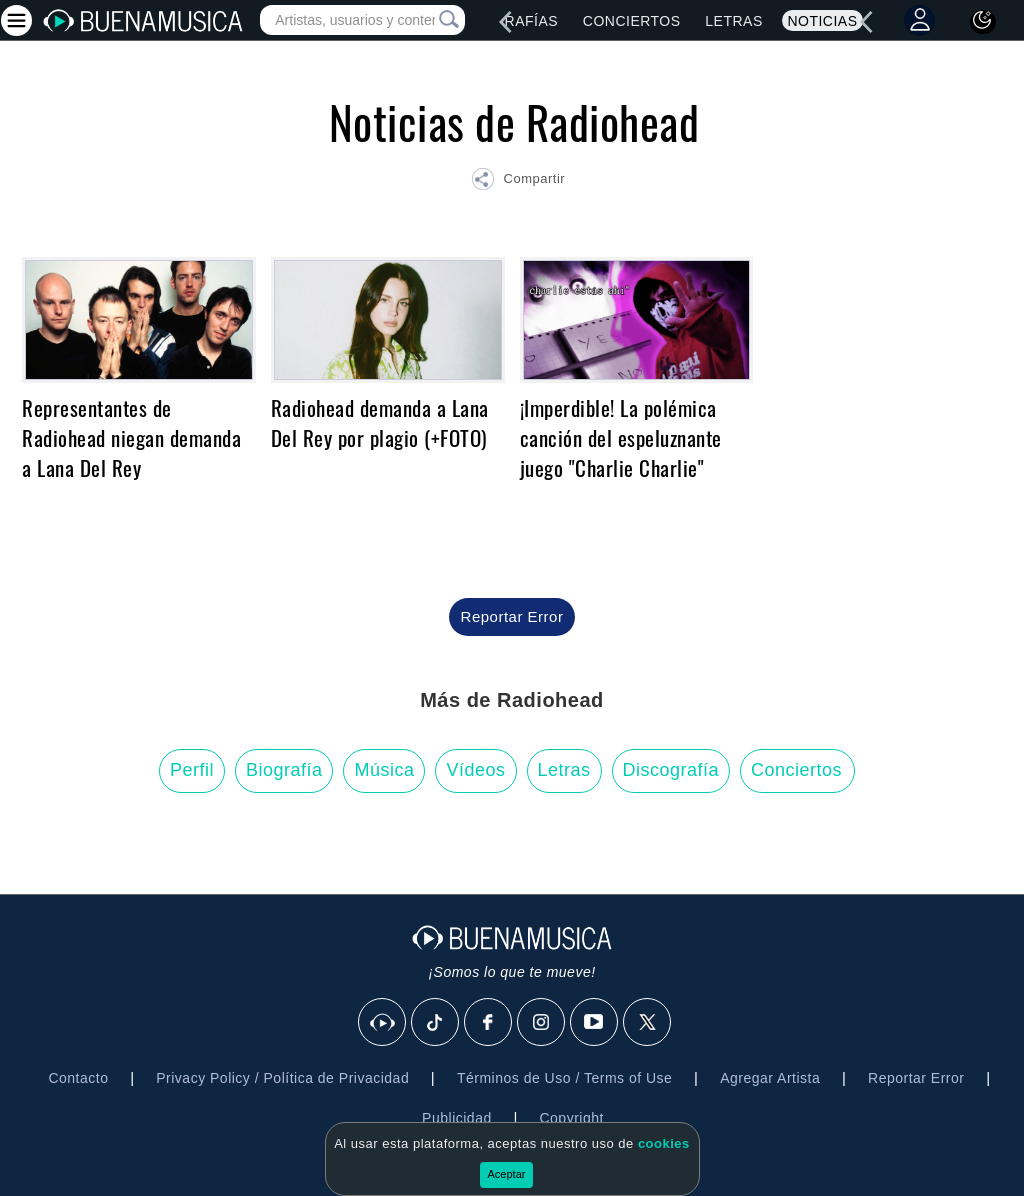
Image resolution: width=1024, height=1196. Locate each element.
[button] (518, 182)
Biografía (284, 770)
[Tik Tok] (436, 1023)
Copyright (571, 1118)
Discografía (671, 770)
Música (384, 770)
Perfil (192, 770)
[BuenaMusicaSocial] (383, 1023)
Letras (733, 21)
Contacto (78, 1078)
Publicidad (457, 1118)
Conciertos (632, 21)
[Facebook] (489, 1023)
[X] (648, 1023)
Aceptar (507, 1174)
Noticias (822, 21)
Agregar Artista (770, 1078)
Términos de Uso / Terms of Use (564, 1078)
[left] (505, 22)
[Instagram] (542, 1023)
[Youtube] (595, 1023)
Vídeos (475, 770)
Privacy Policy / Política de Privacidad (282, 1078)
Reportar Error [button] (512, 616)
